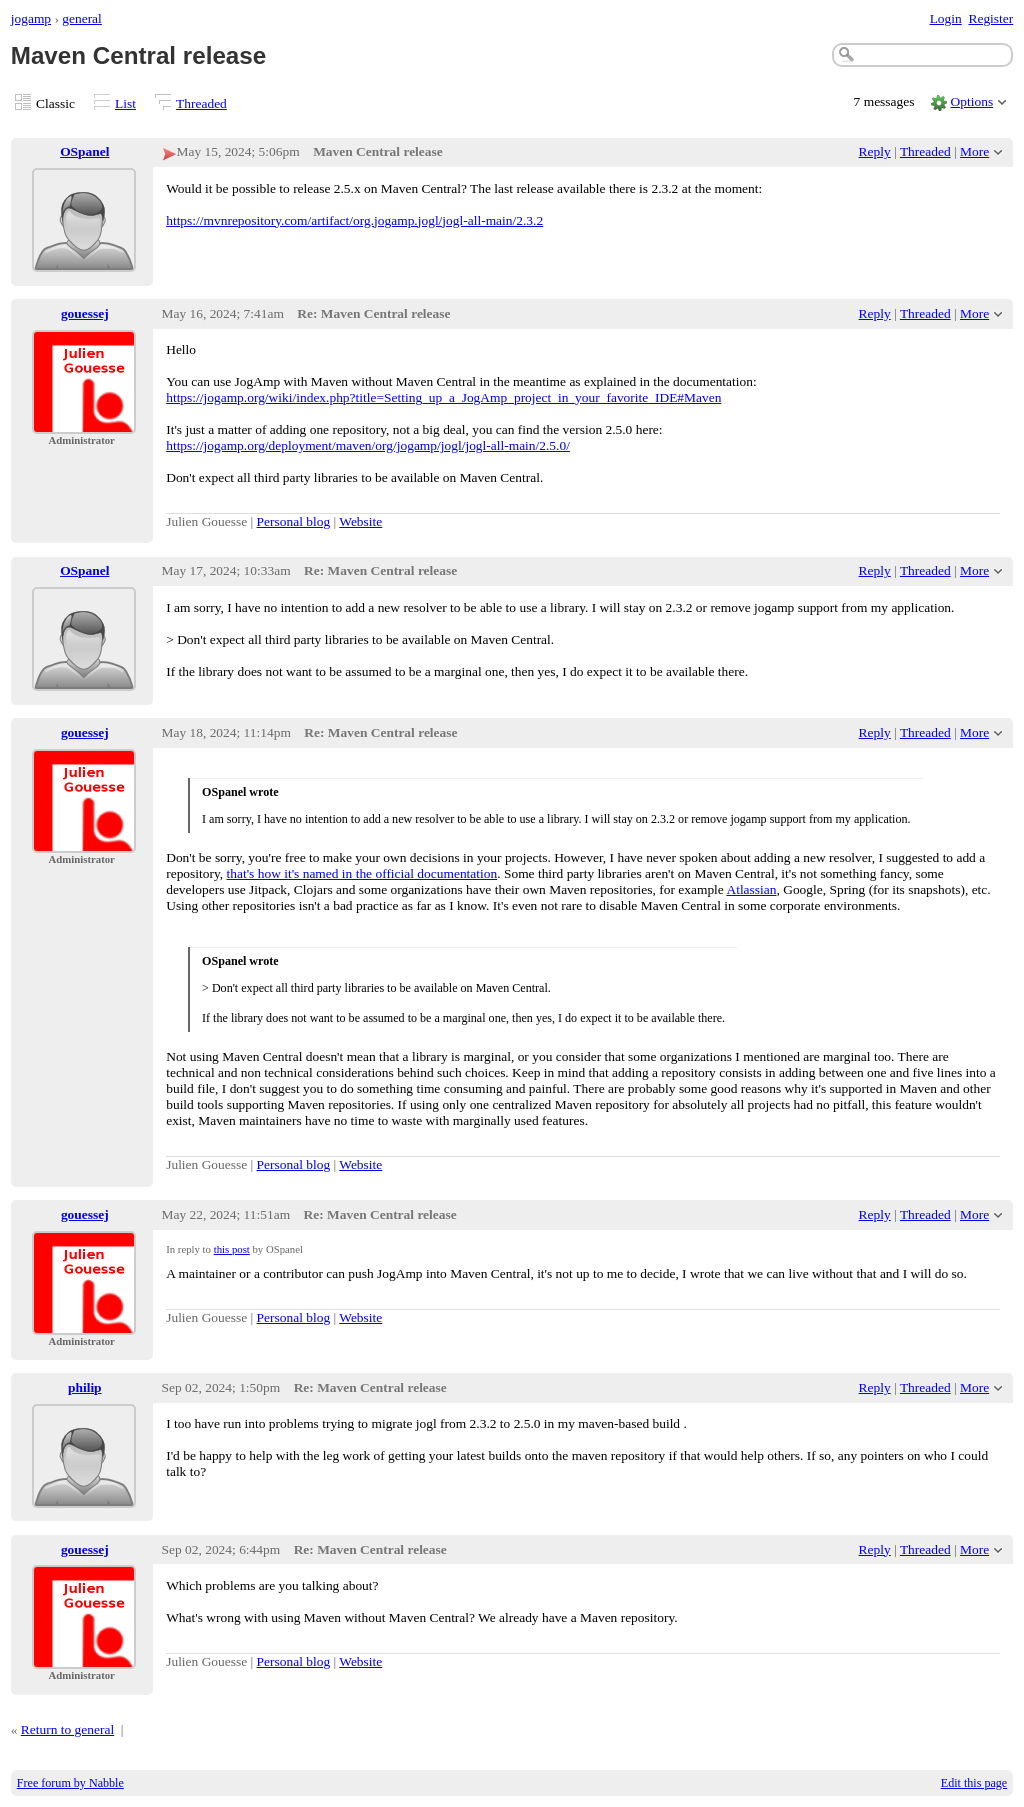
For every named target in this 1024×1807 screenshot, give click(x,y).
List (125, 103)
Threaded (201, 103)
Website (360, 521)
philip (85, 1387)
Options (972, 101)
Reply (875, 151)
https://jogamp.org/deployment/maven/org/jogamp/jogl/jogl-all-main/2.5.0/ (368, 445)
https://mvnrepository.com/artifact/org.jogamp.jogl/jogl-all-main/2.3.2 (354, 220)
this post (232, 1249)
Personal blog (294, 521)
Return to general (67, 1729)
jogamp (31, 18)
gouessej (85, 313)
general (82, 18)
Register (990, 18)
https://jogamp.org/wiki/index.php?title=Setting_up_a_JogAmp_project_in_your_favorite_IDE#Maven (443, 397)
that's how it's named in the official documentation (362, 873)
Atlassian (751, 889)
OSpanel (84, 151)
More (974, 151)
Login (946, 18)
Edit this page (974, 1783)
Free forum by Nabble (70, 1783)
